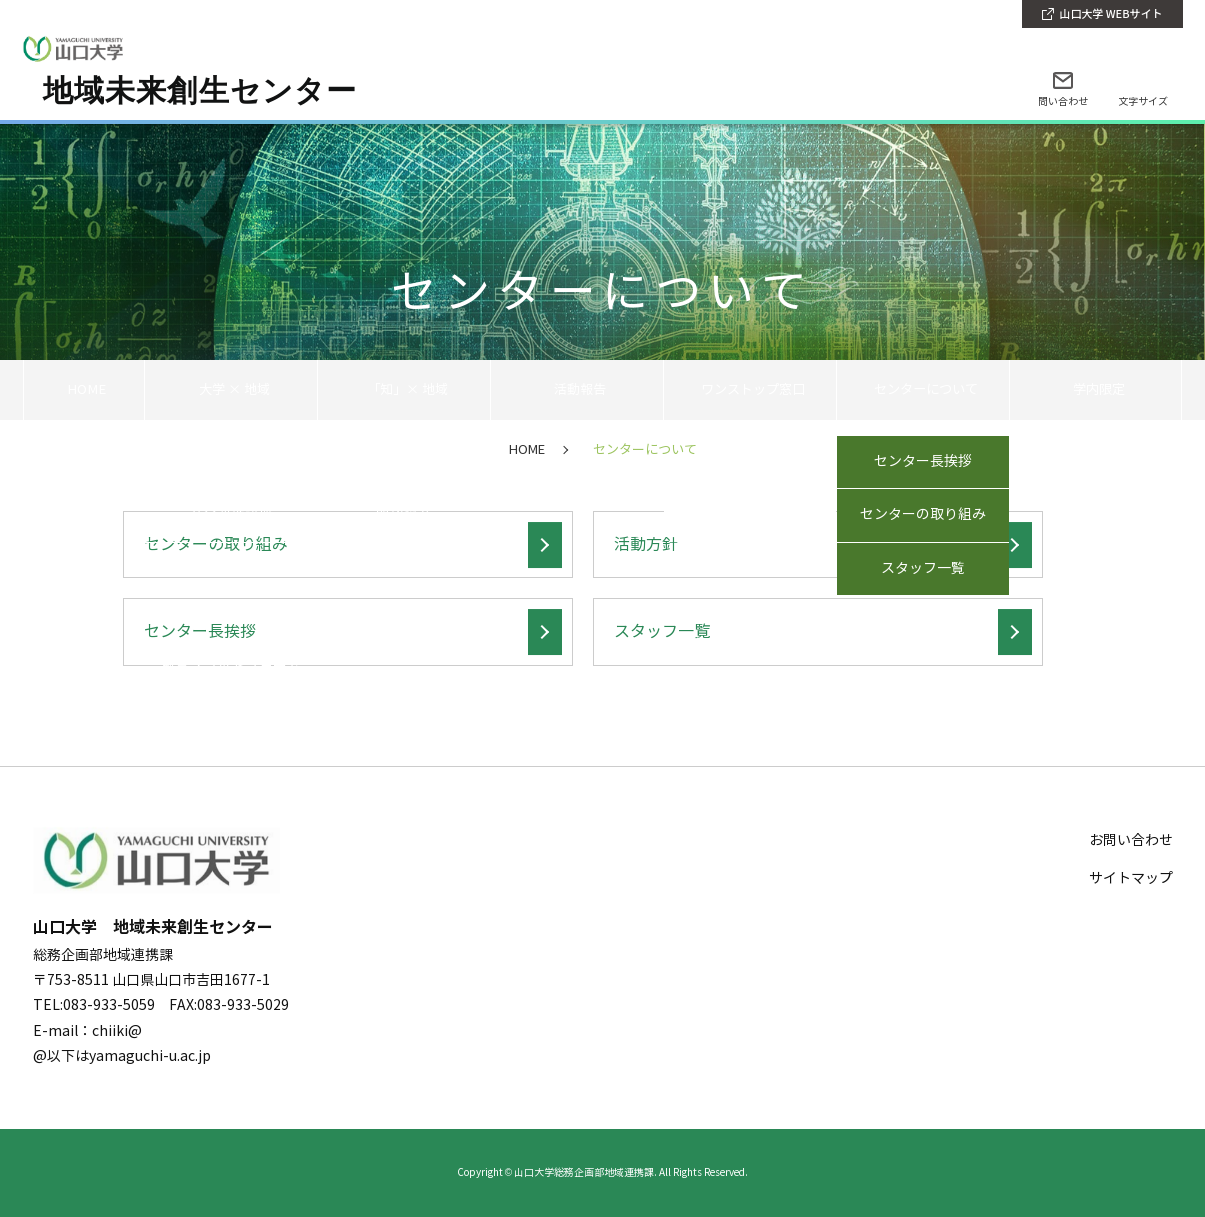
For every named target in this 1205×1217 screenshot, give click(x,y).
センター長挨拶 (200, 631)
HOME (83, 389)
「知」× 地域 (404, 389)
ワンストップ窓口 (750, 389)
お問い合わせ (1131, 840)
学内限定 (1096, 389)
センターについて (923, 389)
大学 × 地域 (230, 389)
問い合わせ (1063, 101)
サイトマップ (1131, 878)
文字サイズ (1143, 101)
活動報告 (577, 389)
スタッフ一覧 (662, 631)
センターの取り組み (216, 544)
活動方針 (646, 544)
